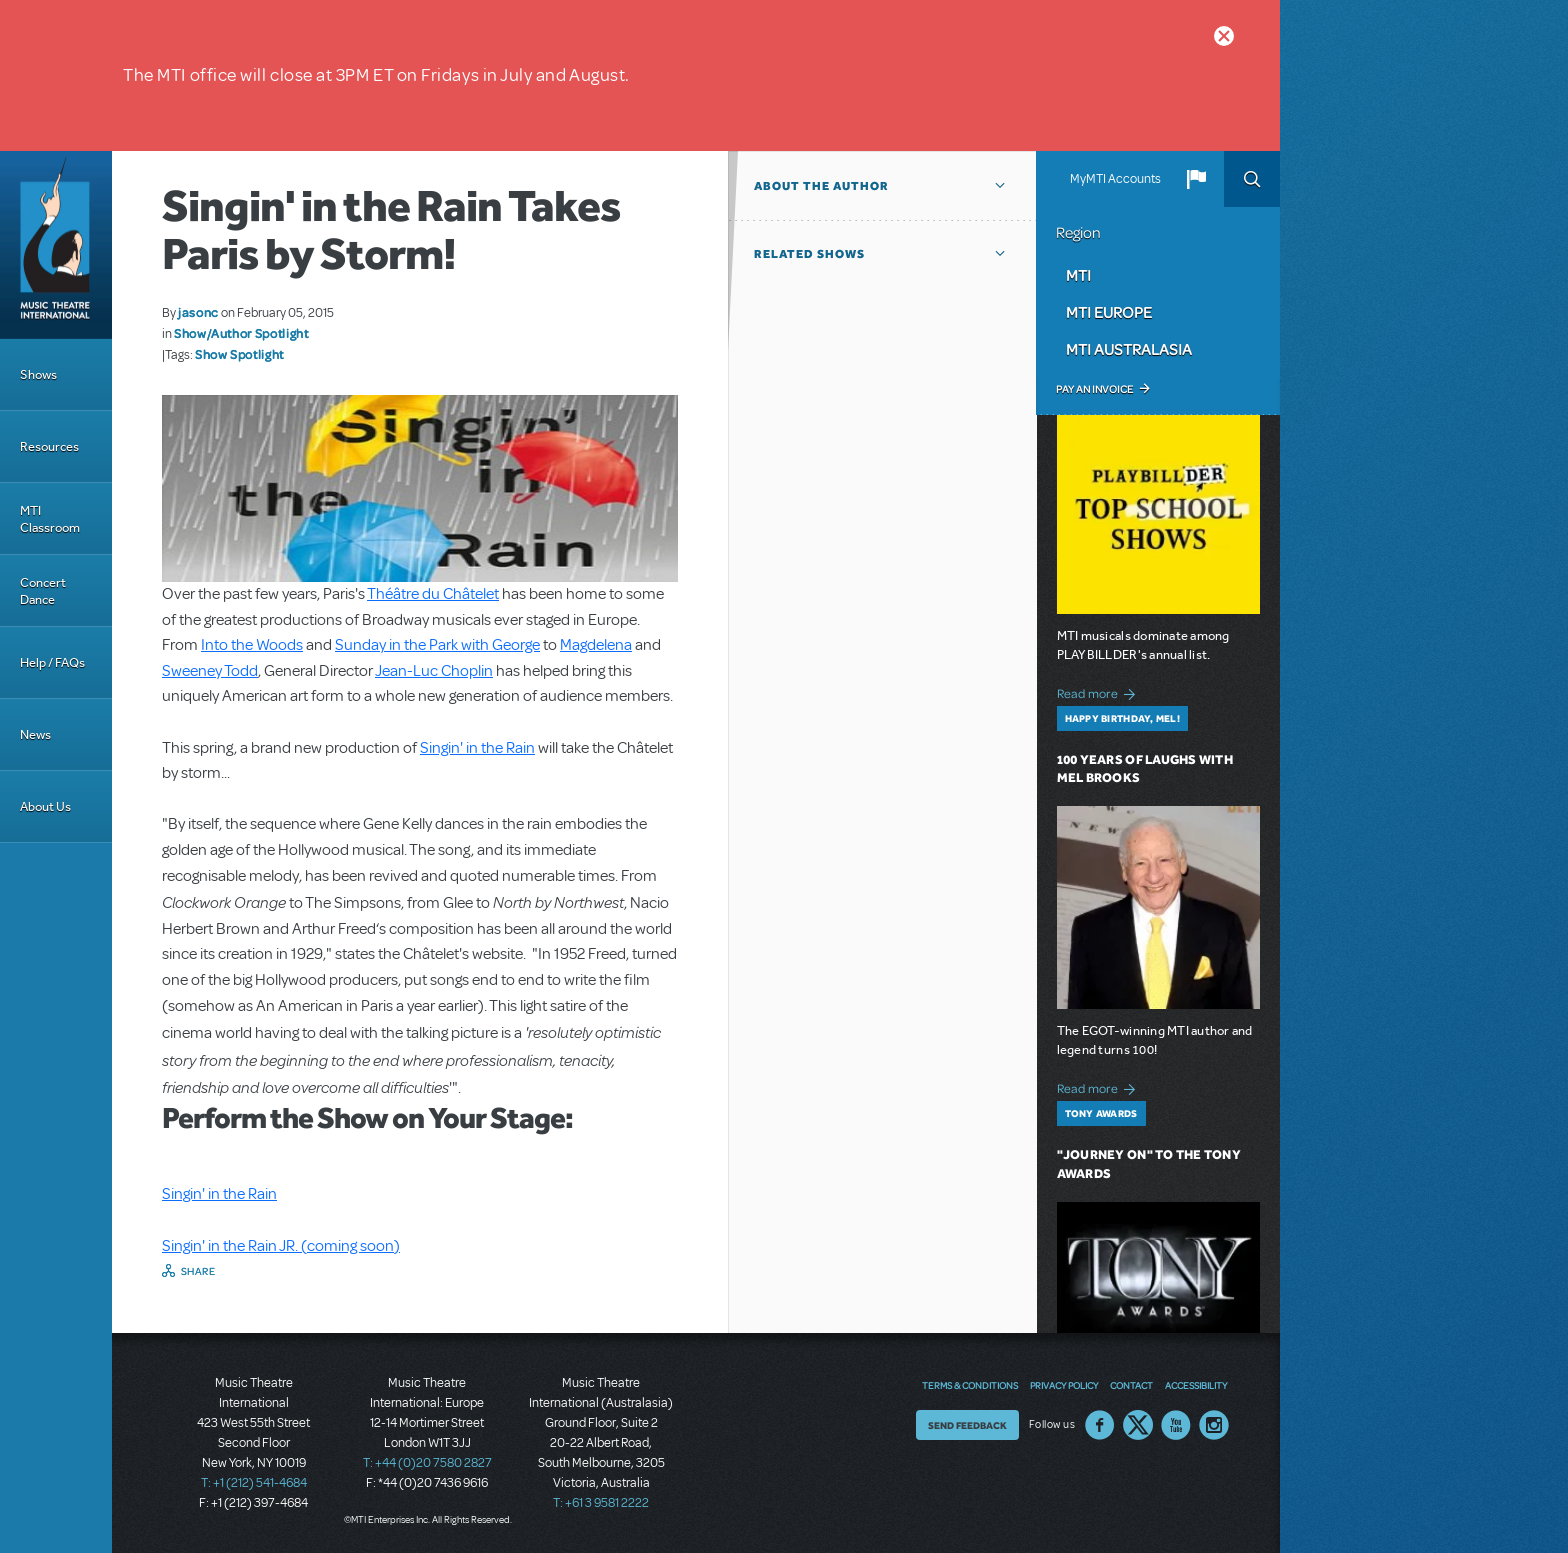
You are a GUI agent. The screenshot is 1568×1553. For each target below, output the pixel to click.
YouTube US (1176, 1425)
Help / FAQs (52, 662)
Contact (1131, 1385)
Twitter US (1138, 1425)
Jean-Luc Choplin (434, 671)
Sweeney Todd (210, 671)
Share (198, 1271)
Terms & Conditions (970, 1385)
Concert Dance (43, 591)
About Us (45, 806)
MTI (1078, 275)
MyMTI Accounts (1115, 179)
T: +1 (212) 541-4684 (254, 1483)
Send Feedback (967, 1425)
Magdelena (596, 645)
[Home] (56, 245)
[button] (1196, 179)
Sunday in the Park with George (437, 645)
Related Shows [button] (809, 254)
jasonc (198, 312)
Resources (49, 446)
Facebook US (1100, 1425)
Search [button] (1252, 179)
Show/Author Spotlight (241, 333)
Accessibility (1196, 1385)
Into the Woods (252, 645)
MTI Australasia (1129, 349)
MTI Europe (1109, 312)
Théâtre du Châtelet (433, 594)
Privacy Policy (1064, 1385)
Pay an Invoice (1094, 389)
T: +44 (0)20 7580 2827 (427, 1463)
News (35, 734)
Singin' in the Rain (477, 748)
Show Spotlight (239, 354)
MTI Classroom (50, 519)
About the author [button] (821, 186)
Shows (38, 374)
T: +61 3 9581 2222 (601, 1503)
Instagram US (1214, 1425)
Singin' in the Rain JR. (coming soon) (281, 1246)
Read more (1099, 691)
